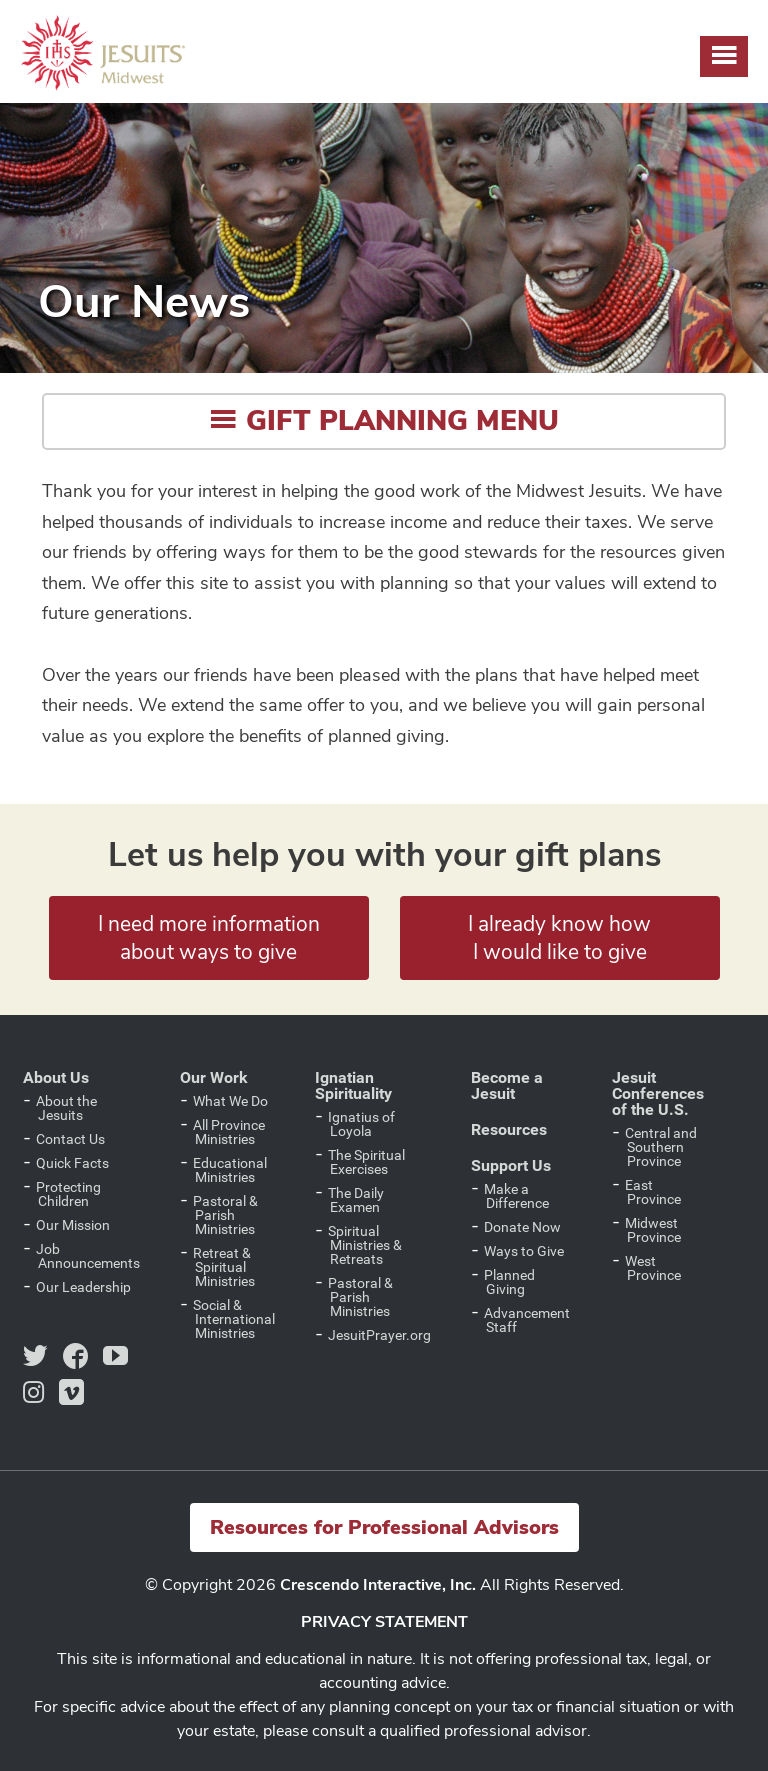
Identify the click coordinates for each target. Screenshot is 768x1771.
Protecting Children (68, 1194)
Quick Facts (72, 1163)
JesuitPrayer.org (379, 1335)
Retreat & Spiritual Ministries (224, 1267)
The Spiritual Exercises (366, 1162)
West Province (653, 1268)
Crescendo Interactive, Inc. (378, 1585)
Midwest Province (653, 1230)
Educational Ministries (230, 1170)
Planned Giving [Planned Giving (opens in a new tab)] (509, 1282)
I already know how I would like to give (559, 938)
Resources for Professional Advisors (384, 1527)
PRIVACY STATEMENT (384, 1622)
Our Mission (73, 1225)
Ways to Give (524, 1251)
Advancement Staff (527, 1320)
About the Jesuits (66, 1108)
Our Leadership (83, 1287)
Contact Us (70, 1139)
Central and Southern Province (661, 1147)
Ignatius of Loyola (361, 1124)
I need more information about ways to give (209, 938)
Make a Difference (516, 1196)
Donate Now (522, 1227)
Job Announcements (88, 1256)
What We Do (230, 1101)
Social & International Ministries (234, 1319)
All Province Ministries (229, 1132)
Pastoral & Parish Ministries (225, 1215)
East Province (653, 1192)
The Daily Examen (356, 1200)
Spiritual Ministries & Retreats (365, 1245)
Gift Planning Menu (384, 421)
